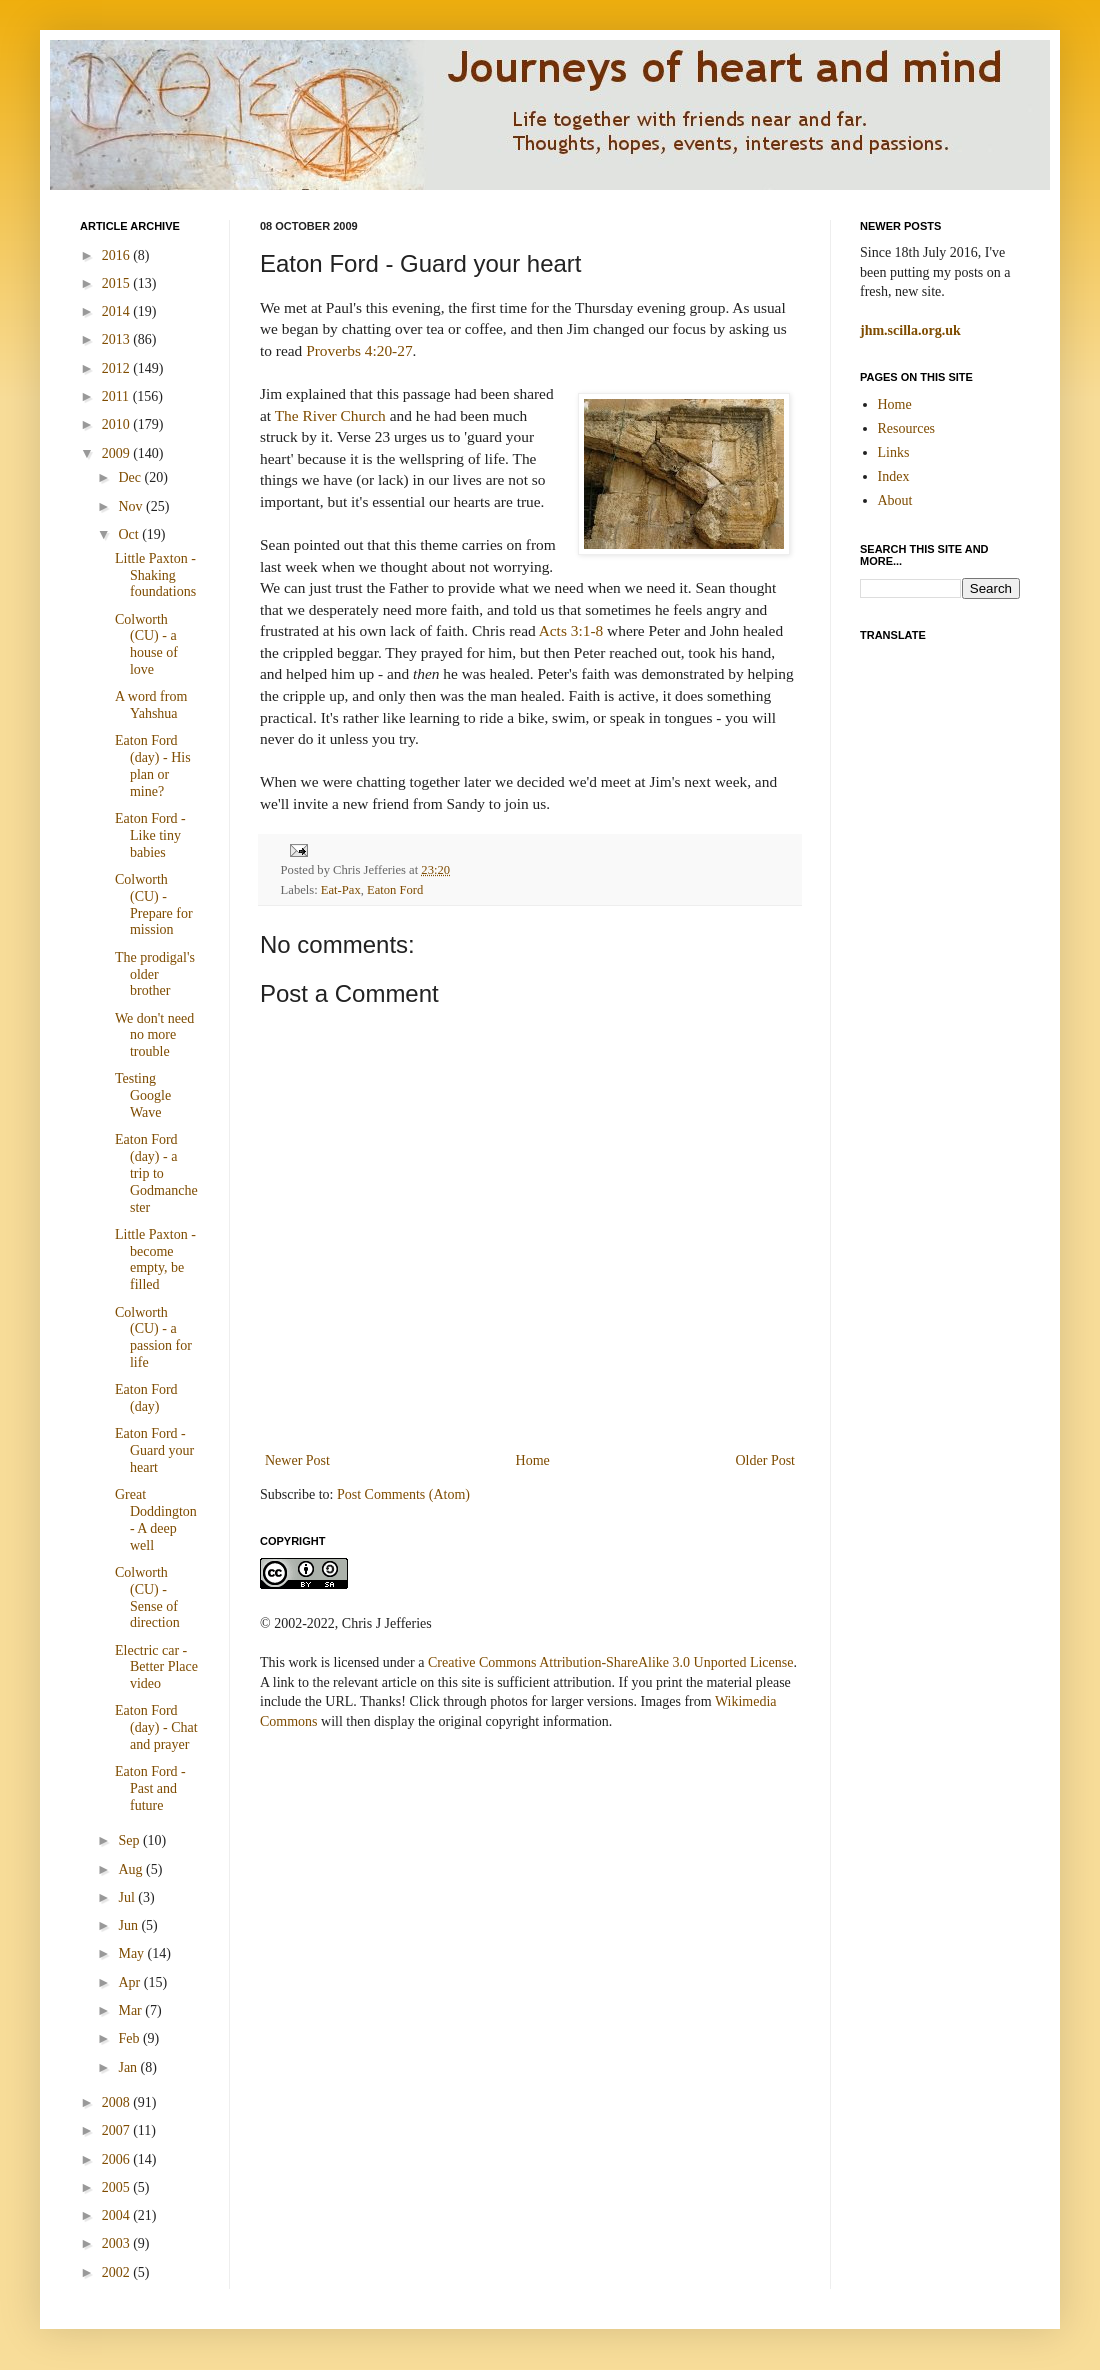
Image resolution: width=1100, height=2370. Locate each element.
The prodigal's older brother (155, 974)
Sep (130, 1840)
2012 (118, 368)
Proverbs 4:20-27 (359, 350)
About (895, 500)
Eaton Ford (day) (146, 1398)
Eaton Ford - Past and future (150, 1788)
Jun (129, 1925)
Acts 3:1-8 (571, 630)
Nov (132, 506)
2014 (118, 311)
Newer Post (297, 1460)
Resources (907, 428)
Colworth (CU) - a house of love (146, 644)
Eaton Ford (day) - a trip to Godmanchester (156, 1173)
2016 (118, 255)
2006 (118, 2159)
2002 (118, 2272)
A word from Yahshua (151, 705)
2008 (118, 2102)
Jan (129, 2067)
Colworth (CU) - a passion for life (153, 1337)
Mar (131, 2010)
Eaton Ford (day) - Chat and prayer (156, 1727)
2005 (118, 2187)
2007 (118, 2130)
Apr (130, 1982)
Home (533, 1460)
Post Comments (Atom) (403, 1494)
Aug (132, 1869)
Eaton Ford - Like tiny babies (150, 835)
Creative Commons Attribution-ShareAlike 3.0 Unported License (610, 1662)
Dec (131, 477)
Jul (128, 1897)
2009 (118, 453)
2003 (118, 2243)
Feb (130, 2038)
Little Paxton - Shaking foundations (155, 575)
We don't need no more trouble (154, 1035)
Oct (130, 534)
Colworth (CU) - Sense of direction (147, 1597)
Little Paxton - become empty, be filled (155, 1259)
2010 (118, 424)
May (132, 1953)
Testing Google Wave (143, 1095)
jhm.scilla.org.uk (910, 330)
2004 (118, 2215)
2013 (118, 339)
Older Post (766, 1460)
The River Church (330, 415)
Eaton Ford (395, 890)
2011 (117, 396)
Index (894, 476)
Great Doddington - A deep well (156, 1519)
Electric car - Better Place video (156, 1667)
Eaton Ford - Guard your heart (154, 1450)
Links (894, 452)
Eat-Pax (341, 890)
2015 (118, 283)
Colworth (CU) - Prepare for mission (154, 904)
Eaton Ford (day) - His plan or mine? (153, 765)
